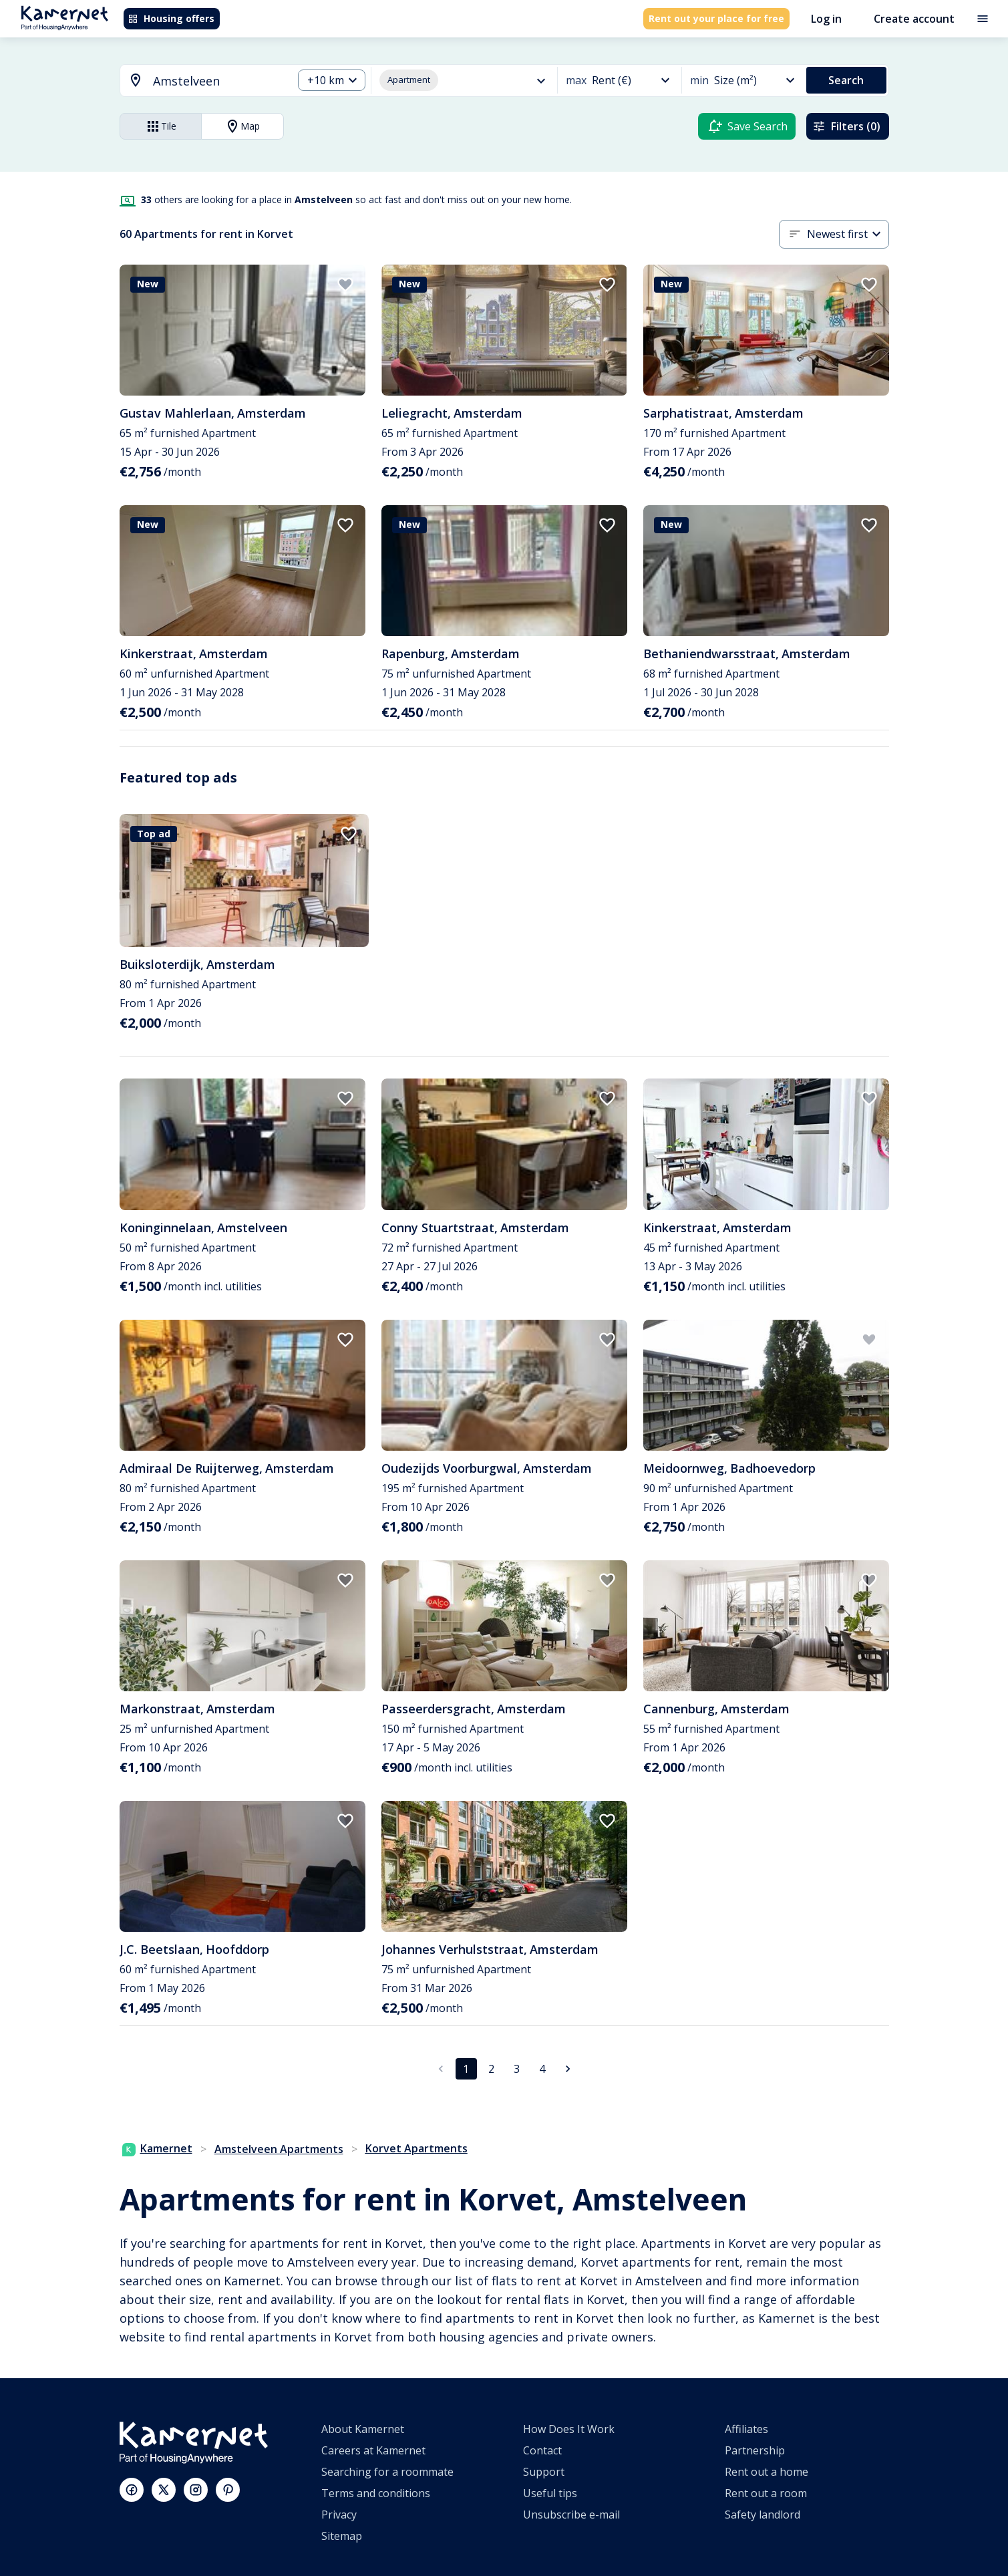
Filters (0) (846, 126)
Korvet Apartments (416, 2148)
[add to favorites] (345, 284)
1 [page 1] (466, 2068)
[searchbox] (218, 81)
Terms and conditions (375, 2493)
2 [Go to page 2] (491, 2068)
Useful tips (550, 2493)
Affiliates (746, 2429)
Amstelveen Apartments (278, 2149)
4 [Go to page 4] (542, 2068)
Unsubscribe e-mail (571, 2514)
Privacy (339, 2514)
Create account (914, 18)
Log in (826, 18)
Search (846, 80)
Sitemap (341, 2536)
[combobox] (198, 81)
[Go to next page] (567, 2069)
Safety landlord (762, 2514)
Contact (542, 2450)
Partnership (755, 2450)
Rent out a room (766, 2493)
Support (543, 2471)
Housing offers (171, 18)
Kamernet (157, 2148)
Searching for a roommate (387, 2471)
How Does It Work (569, 2429)
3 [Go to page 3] (517, 2068)
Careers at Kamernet (373, 2450)
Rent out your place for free (716, 18)
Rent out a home (766, 2471)
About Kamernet (362, 2429)
